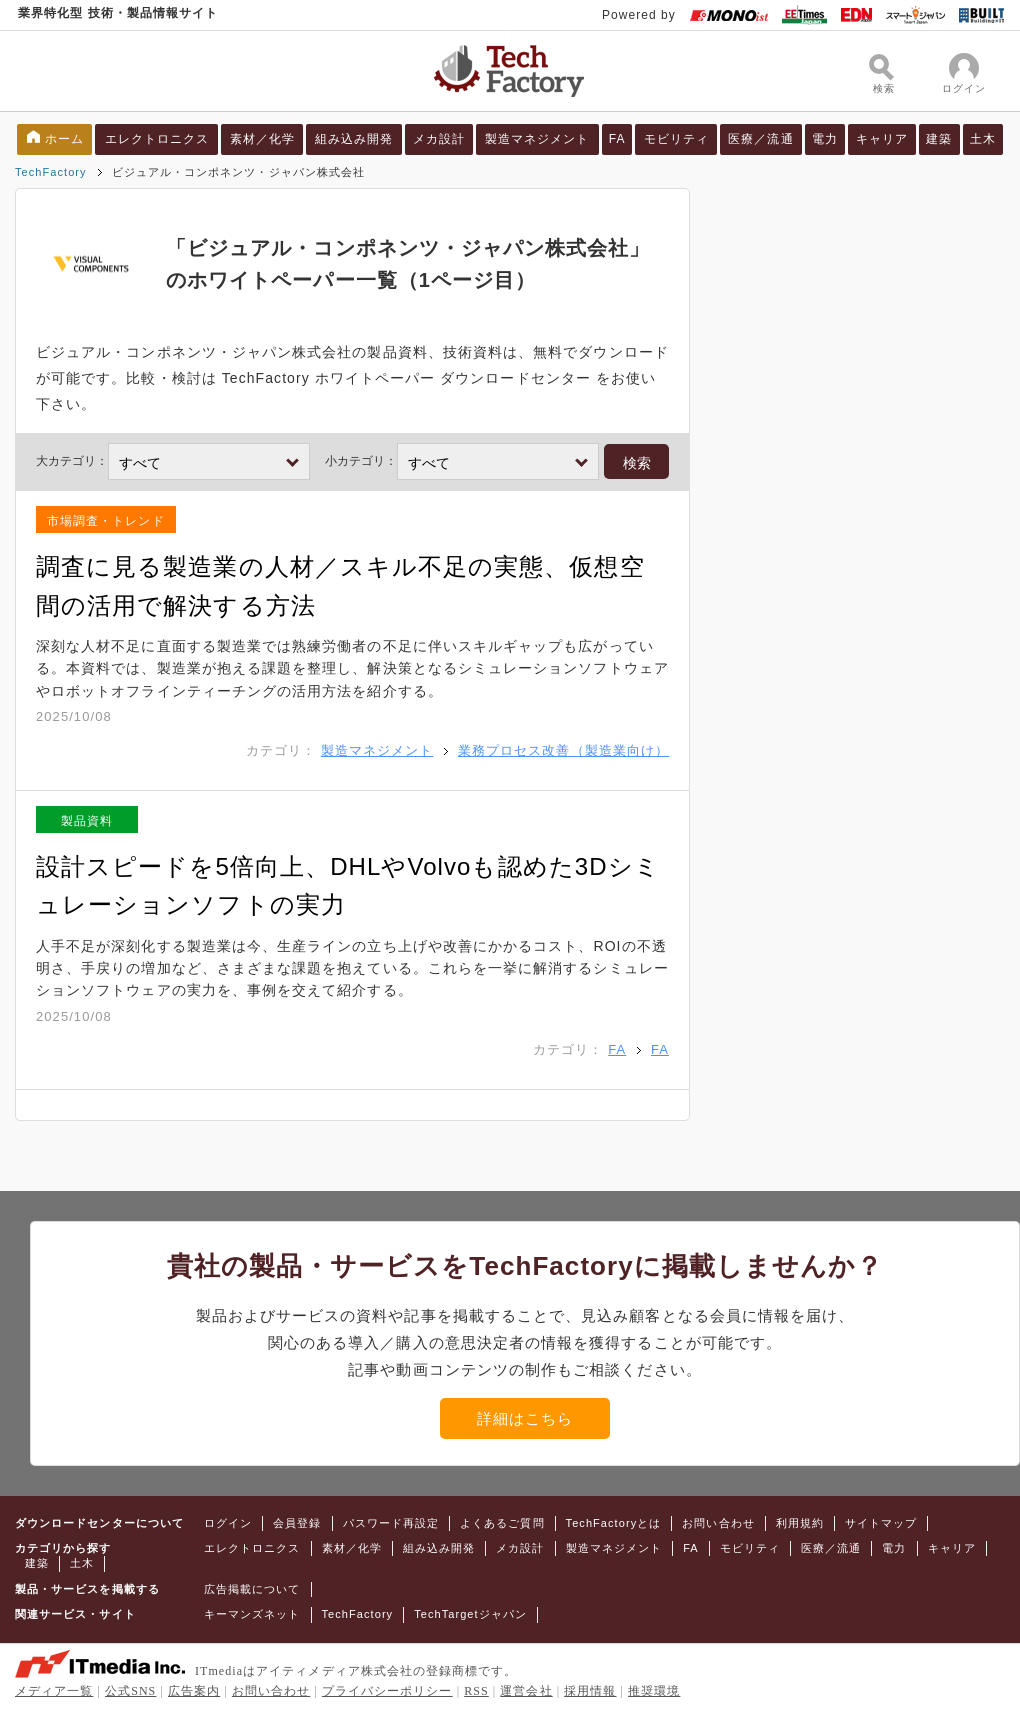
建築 (939, 139)
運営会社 (526, 1691)
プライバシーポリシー (387, 1691)
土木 (983, 139)
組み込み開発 (354, 139)
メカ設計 (439, 139)
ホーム (64, 139)
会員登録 (297, 1523)
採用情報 (590, 1691)
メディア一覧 (54, 1691)
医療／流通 (760, 139)
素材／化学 (262, 139)
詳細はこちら (525, 1418)
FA (617, 139)
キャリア (882, 139)
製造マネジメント (537, 139)
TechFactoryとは (614, 1523)
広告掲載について (252, 1589)
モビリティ (676, 139)
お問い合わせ (718, 1523)
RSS (476, 1691)
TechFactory (51, 172)
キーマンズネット (252, 1614)
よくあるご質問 (502, 1523)
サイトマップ (881, 1523)
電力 (825, 139)
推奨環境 (654, 1691)
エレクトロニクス (157, 139)
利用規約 (800, 1523)
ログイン (228, 1523)
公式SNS (130, 1691)
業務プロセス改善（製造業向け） (563, 750)
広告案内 (194, 1691)
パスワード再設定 (391, 1523)
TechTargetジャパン (470, 1614)
